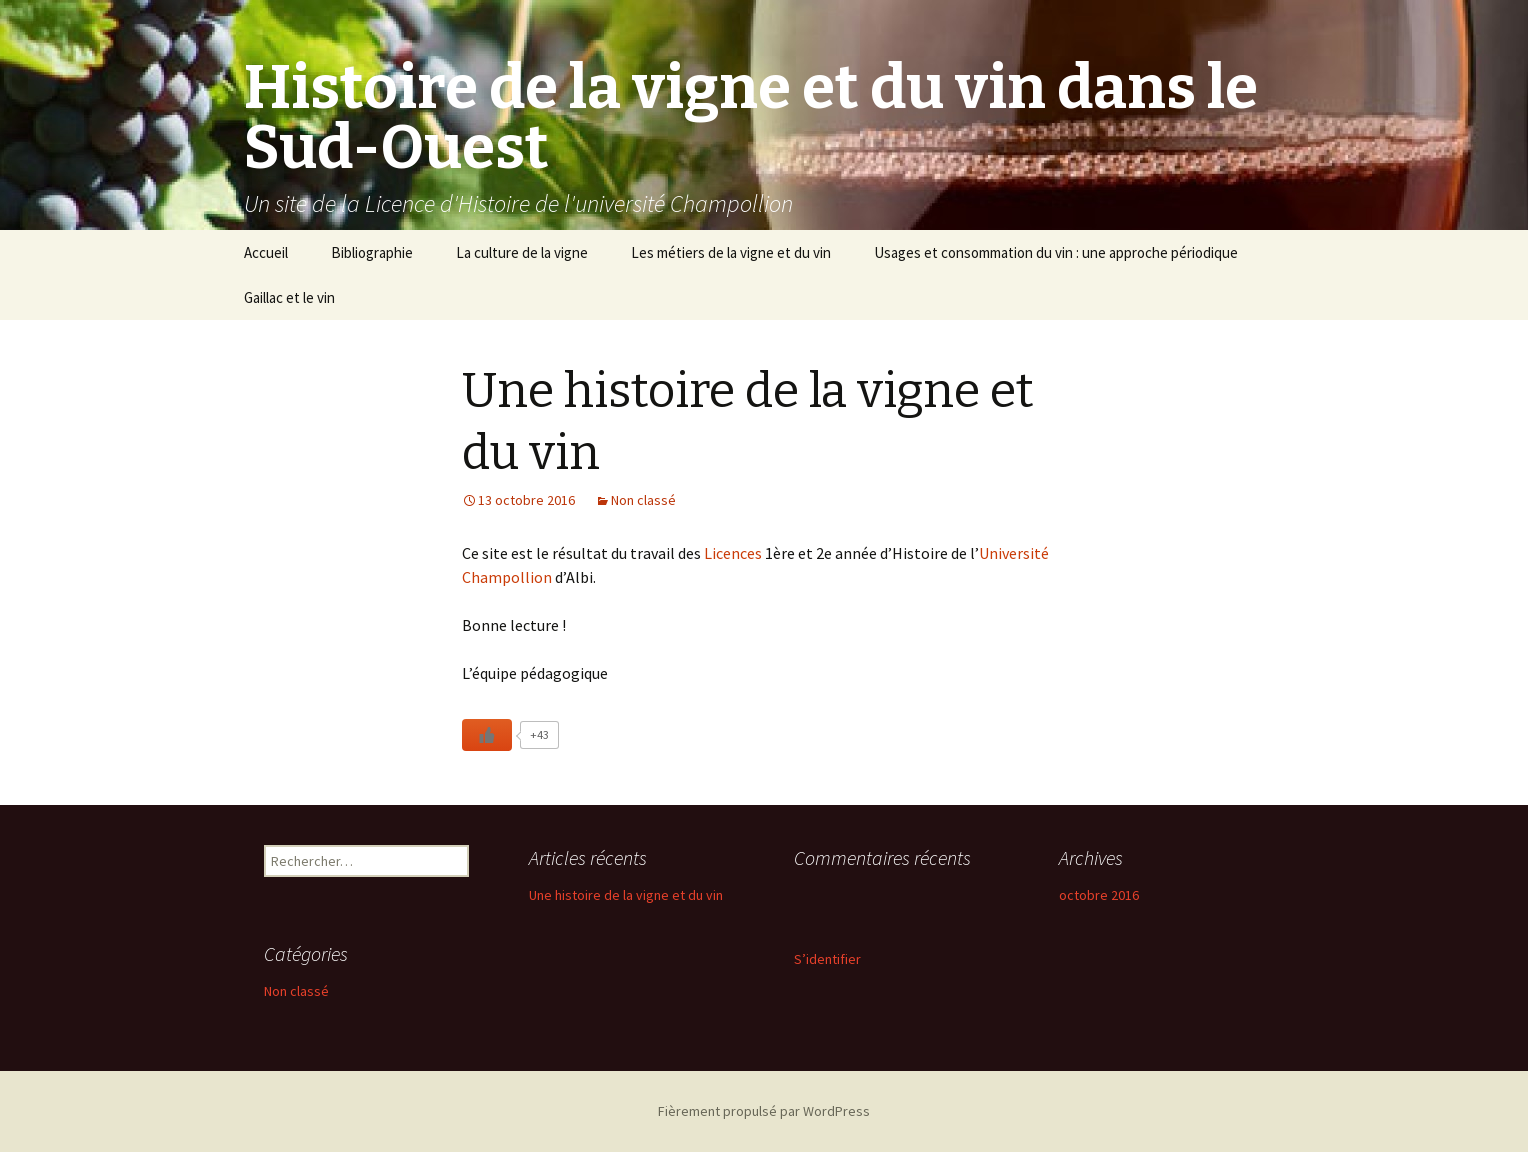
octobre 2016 (1099, 895)
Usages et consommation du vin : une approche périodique (1056, 252)
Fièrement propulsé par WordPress (764, 1111)
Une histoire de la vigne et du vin (626, 895)
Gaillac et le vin (289, 297)
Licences (734, 553)
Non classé (643, 500)
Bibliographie (372, 252)
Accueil (266, 252)
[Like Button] (487, 735)
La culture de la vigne (522, 252)
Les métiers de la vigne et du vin (731, 252)
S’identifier (827, 959)
